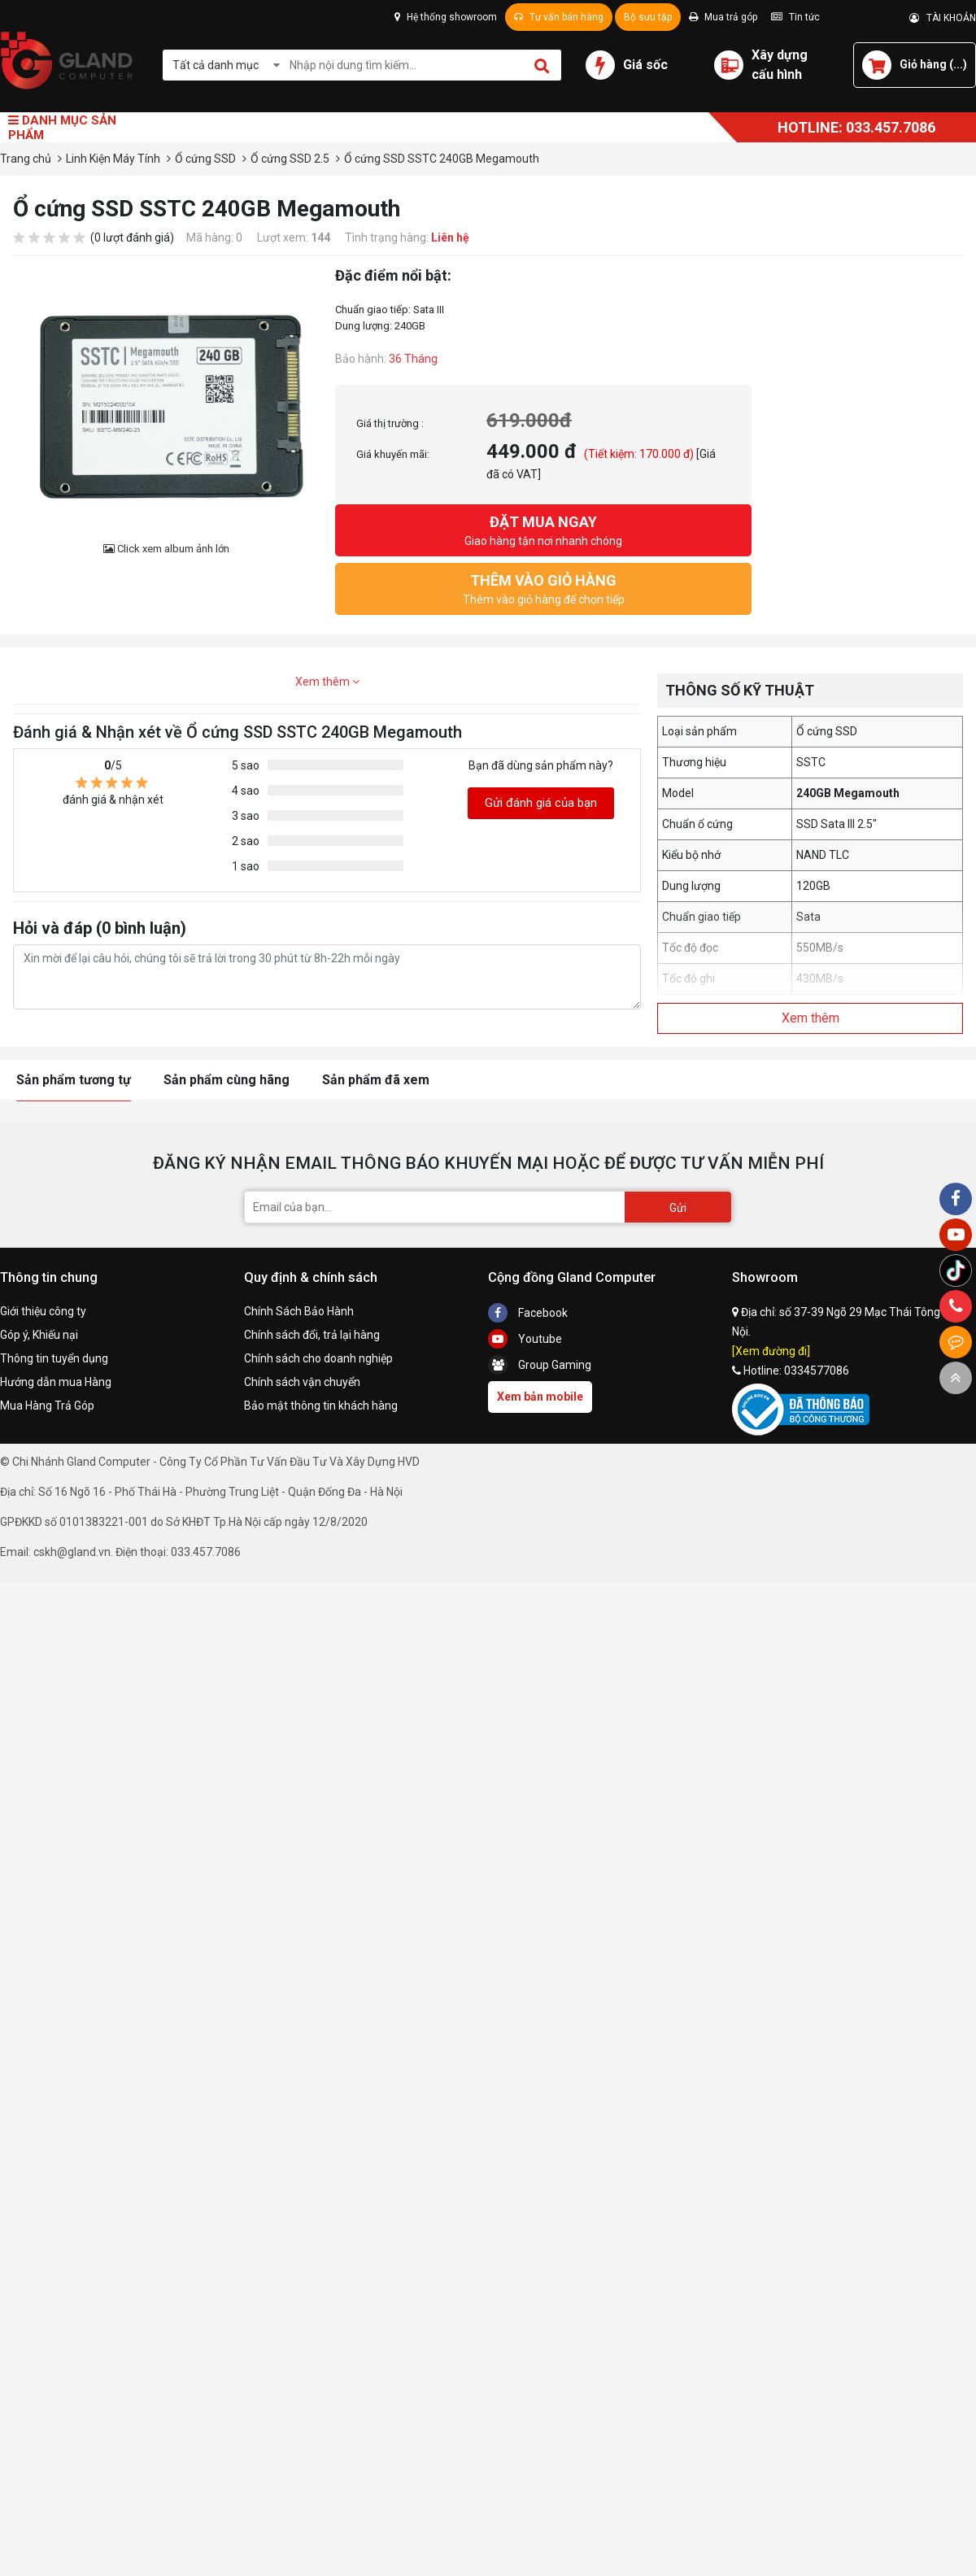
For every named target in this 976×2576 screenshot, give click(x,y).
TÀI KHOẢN (942, 18)
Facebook (528, 1313)
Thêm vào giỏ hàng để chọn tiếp (543, 587)
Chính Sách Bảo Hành (299, 1311)
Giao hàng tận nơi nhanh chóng (543, 529)
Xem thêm (327, 681)
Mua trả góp (723, 17)
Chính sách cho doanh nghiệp (318, 1358)
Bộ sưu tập (648, 17)
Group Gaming (539, 1365)
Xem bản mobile (540, 1396)
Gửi (677, 1207)
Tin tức (795, 17)
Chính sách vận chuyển (302, 1381)
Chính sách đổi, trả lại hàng (312, 1334)
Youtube (525, 1339)
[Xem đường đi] (771, 1351)
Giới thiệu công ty (43, 1311)
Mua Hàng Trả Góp (47, 1405)
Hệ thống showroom (445, 17)
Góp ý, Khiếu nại (39, 1334)
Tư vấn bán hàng (558, 17)
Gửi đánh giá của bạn (541, 802)
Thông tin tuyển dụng (54, 1358)
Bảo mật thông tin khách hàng (321, 1405)
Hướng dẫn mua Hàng (55, 1381)
